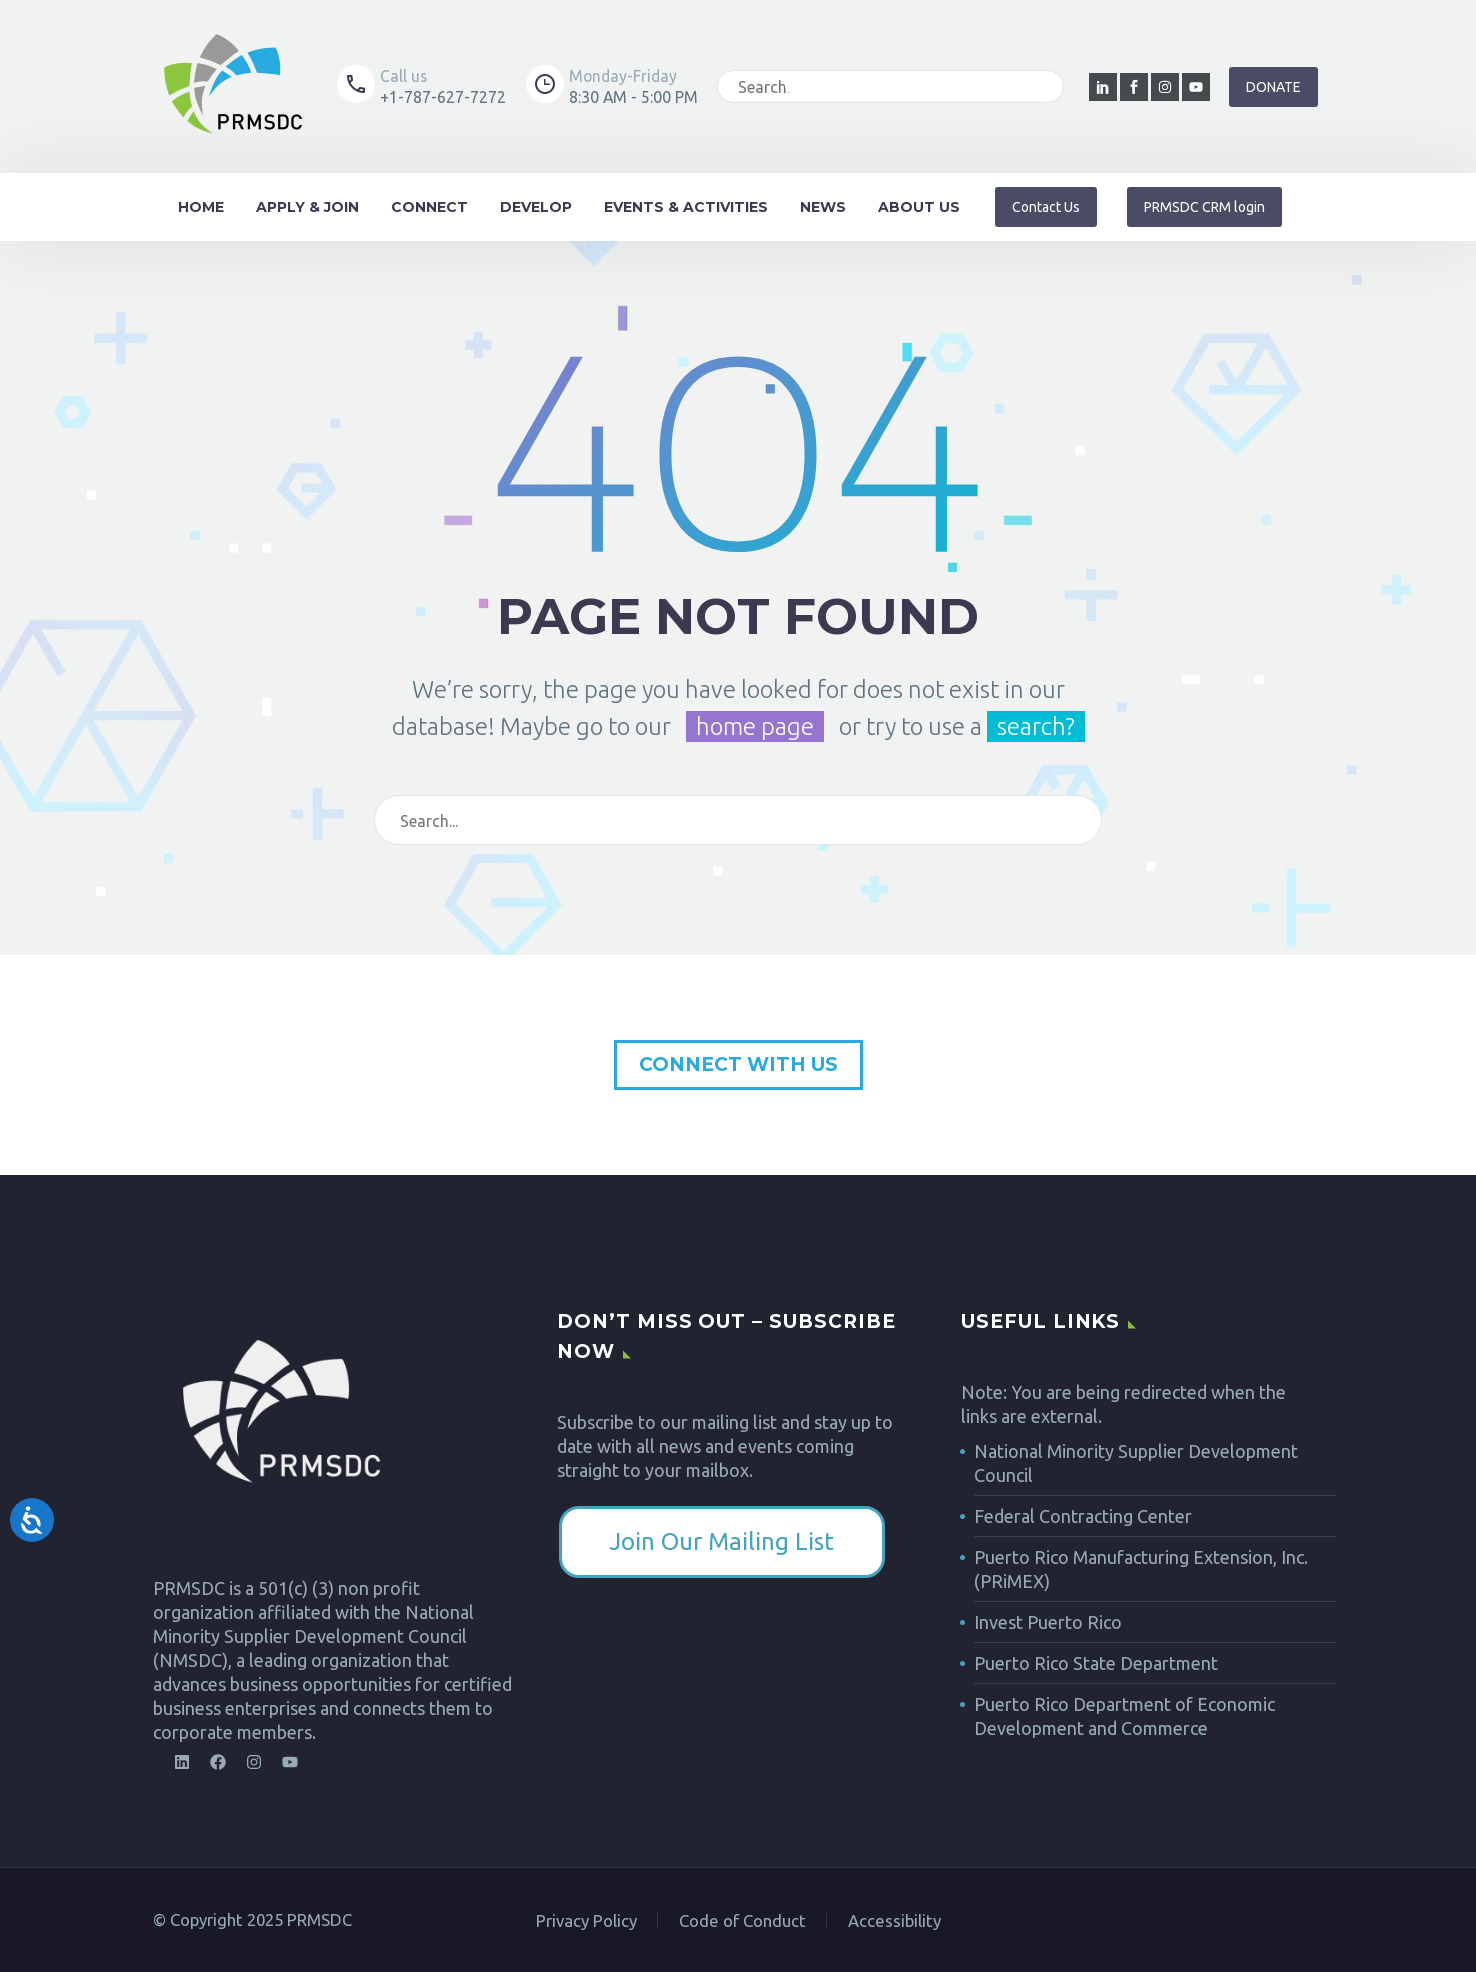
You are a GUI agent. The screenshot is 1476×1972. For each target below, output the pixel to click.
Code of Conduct (742, 1921)
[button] (1204, 207)
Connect (429, 207)
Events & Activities (686, 207)
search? (1036, 726)
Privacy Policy (586, 1921)
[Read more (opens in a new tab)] (421, 86)
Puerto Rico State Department (1096, 1663)
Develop (536, 207)
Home (201, 207)
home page (755, 726)
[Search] (909, 86)
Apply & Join (307, 207)
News (823, 207)
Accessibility (894, 1921)
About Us (919, 207)
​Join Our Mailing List (721, 1541)
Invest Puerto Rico (1048, 1622)
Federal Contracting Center (1083, 1516)
